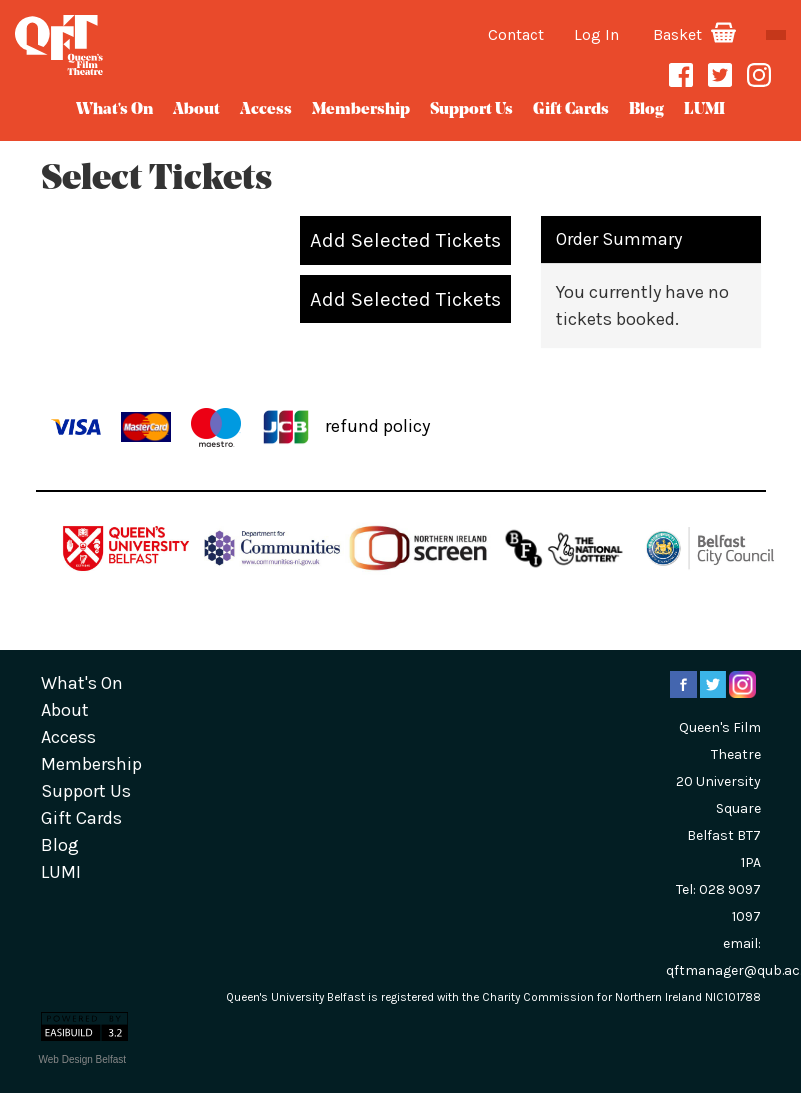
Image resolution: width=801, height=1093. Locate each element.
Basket (694, 34)
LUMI (704, 110)
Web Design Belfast (83, 1059)
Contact (516, 34)
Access (266, 110)
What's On (114, 110)
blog (646, 110)
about (196, 110)
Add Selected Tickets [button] (405, 240)
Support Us (471, 110)
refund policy (377, 425)
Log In (596, 34)
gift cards (571, 110)
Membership (361, 110)
